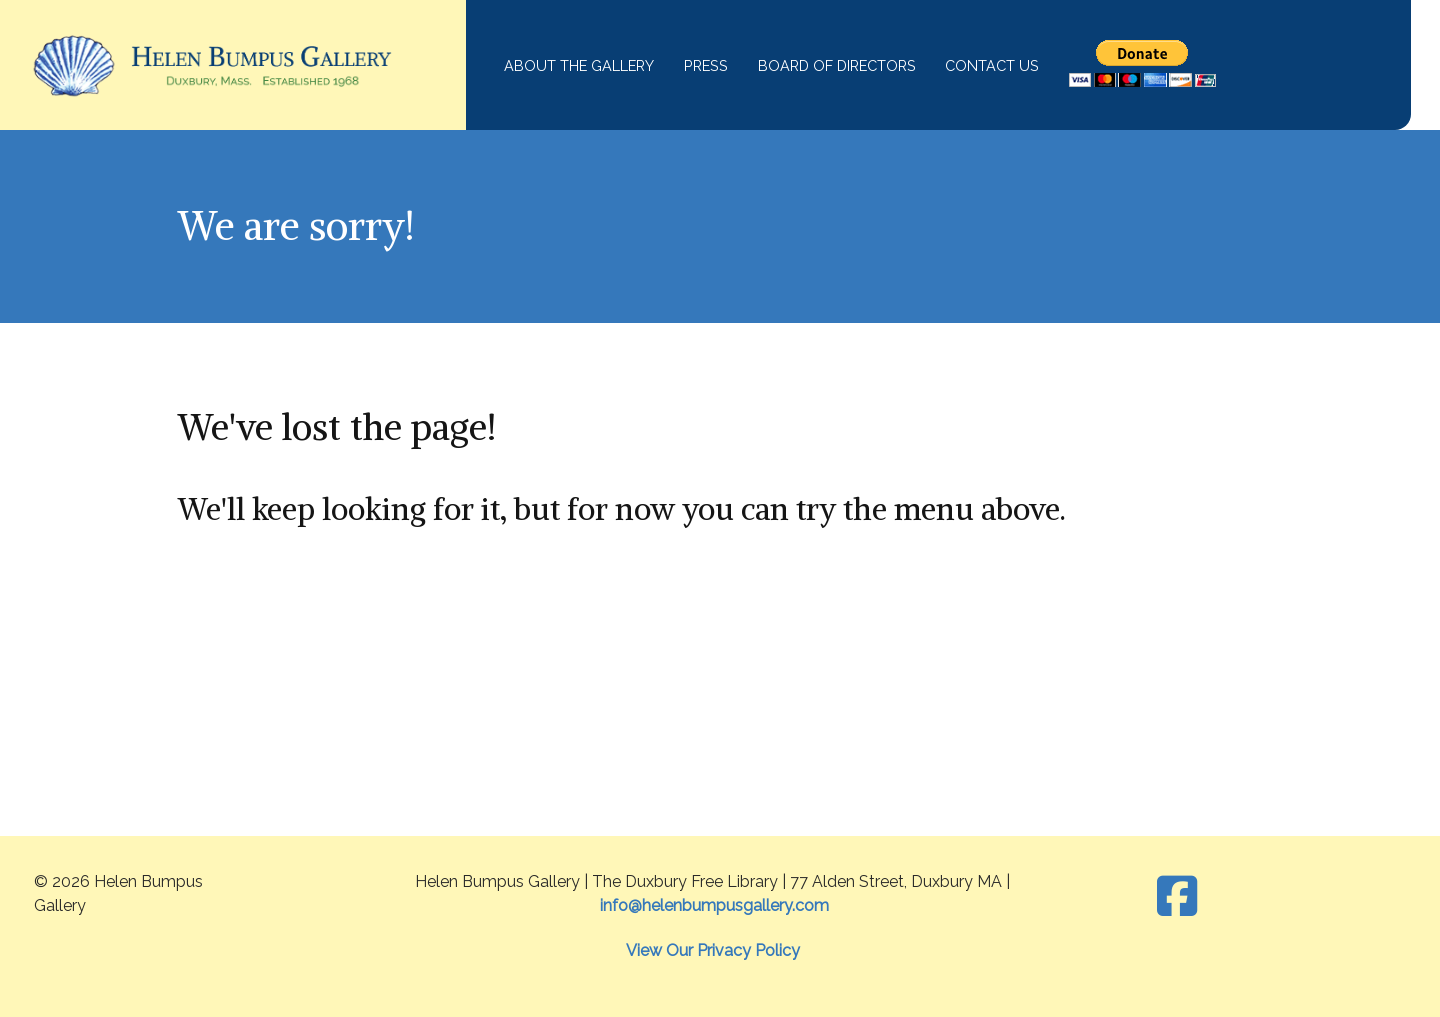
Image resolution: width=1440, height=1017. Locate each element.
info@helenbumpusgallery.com (714, 905)
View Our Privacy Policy (713, 950)
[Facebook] (1177, 897)
